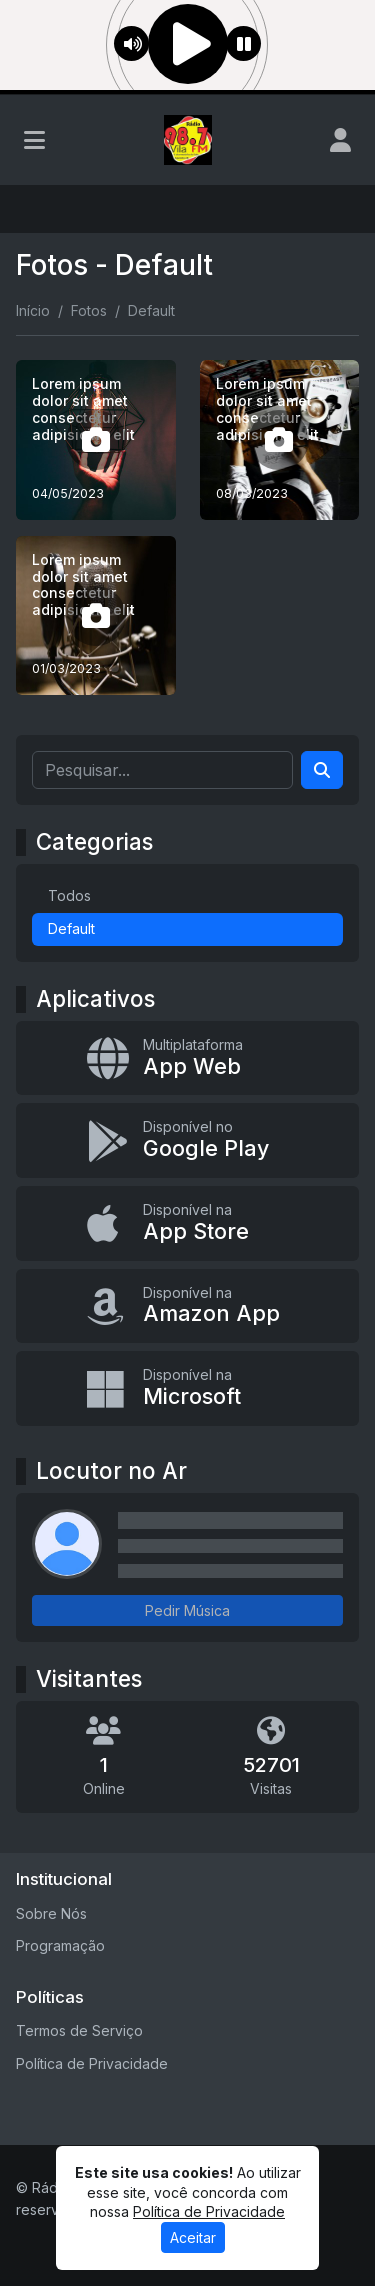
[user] (340, 140)
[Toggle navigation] (34, 140)
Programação (60, 1945)
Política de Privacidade (92, 2063)
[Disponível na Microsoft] (187, 1388)
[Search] (322, 770)
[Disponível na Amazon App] (187, 1306)
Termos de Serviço (79, 2030)
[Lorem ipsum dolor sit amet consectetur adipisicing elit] (96, 440)
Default (71, 928)
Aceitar (193, 2237)
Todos (69, 895)
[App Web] (187, 1058)
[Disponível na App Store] (187, 1223)
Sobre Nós (51, 1913)
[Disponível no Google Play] (187, 1140)
